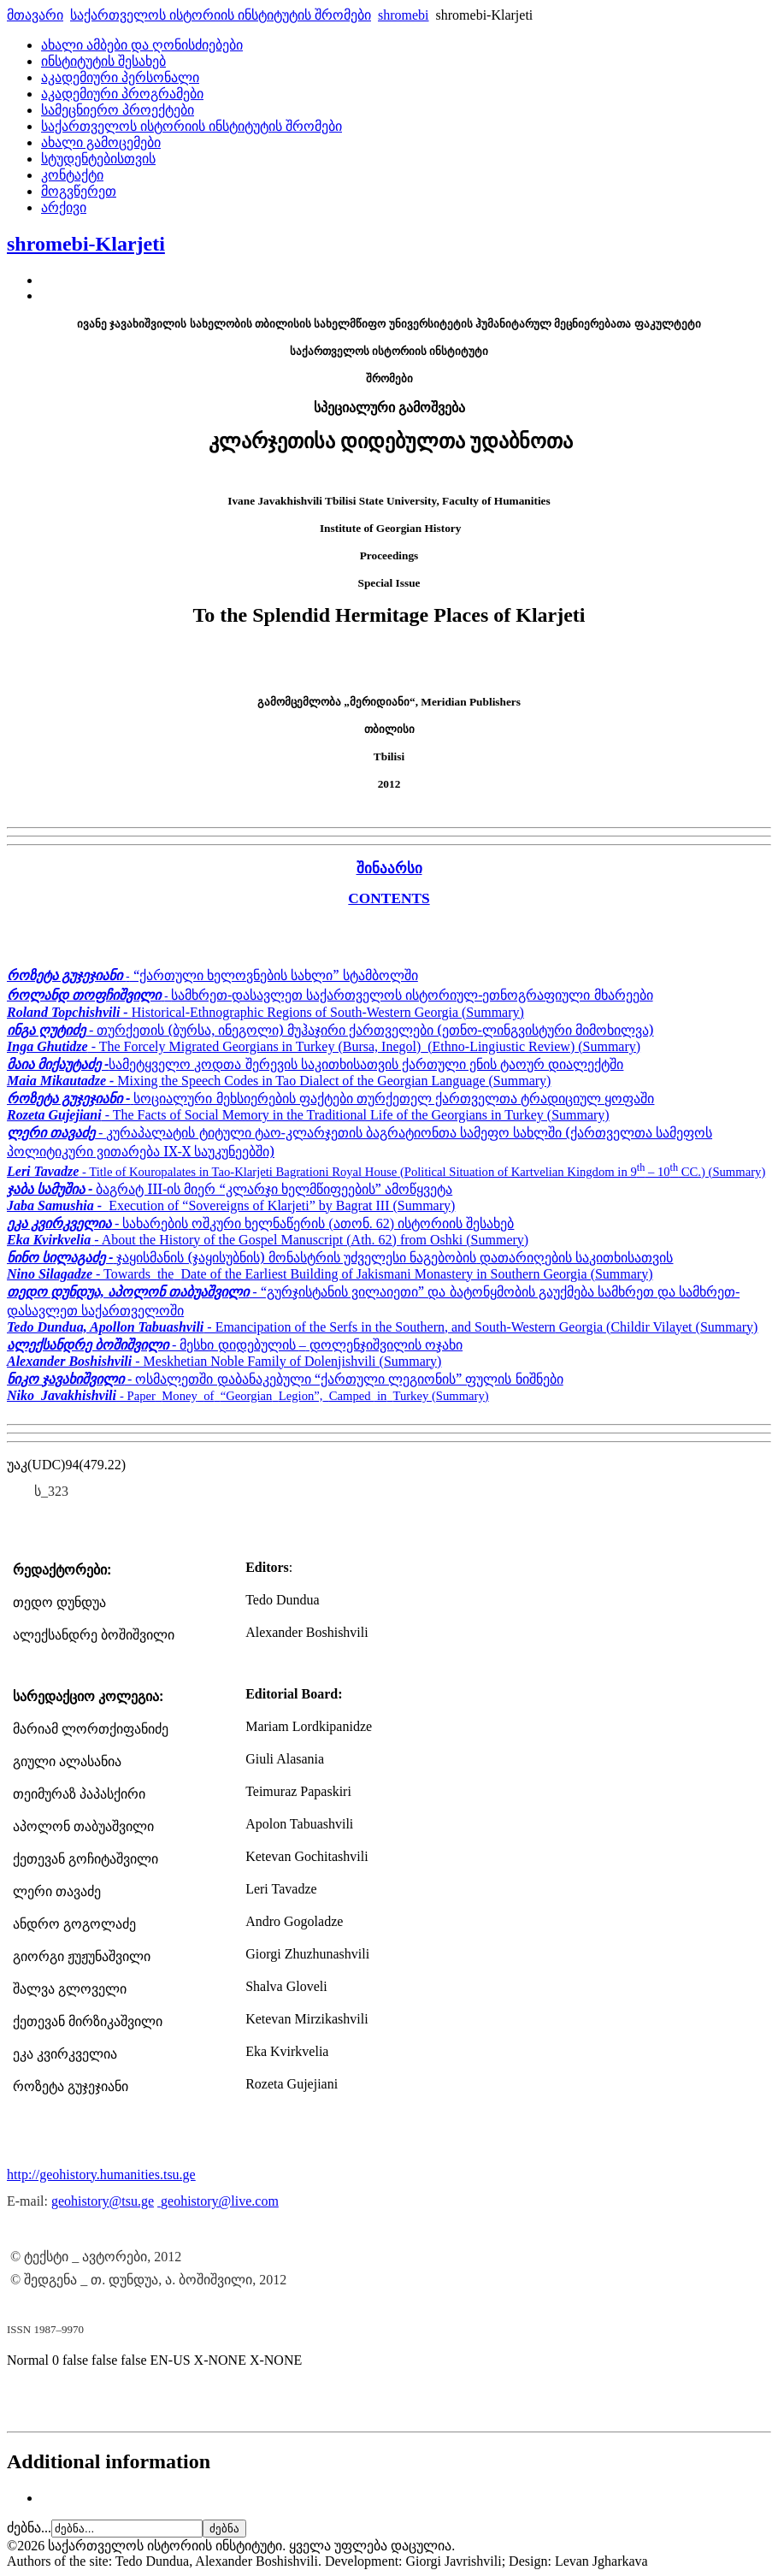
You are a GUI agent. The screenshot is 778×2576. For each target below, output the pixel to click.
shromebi (403, 15)
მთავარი (35, 15)
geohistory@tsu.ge (102, 2201)
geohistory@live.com (220, 2201)
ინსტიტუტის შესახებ (103, 61)
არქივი (63, 207)
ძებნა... (29, 2527)
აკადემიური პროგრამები (122, 93)
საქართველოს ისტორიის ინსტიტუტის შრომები (220, 15)
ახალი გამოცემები (101, 142)
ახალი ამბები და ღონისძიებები (142, 45)
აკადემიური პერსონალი (120, 77)
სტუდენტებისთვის (98, 158)
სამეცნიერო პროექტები (117, 110)
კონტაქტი (72, 175)
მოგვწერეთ (78, 191)
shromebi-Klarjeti (86, 244)
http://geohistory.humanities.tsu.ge (101, 2174)
